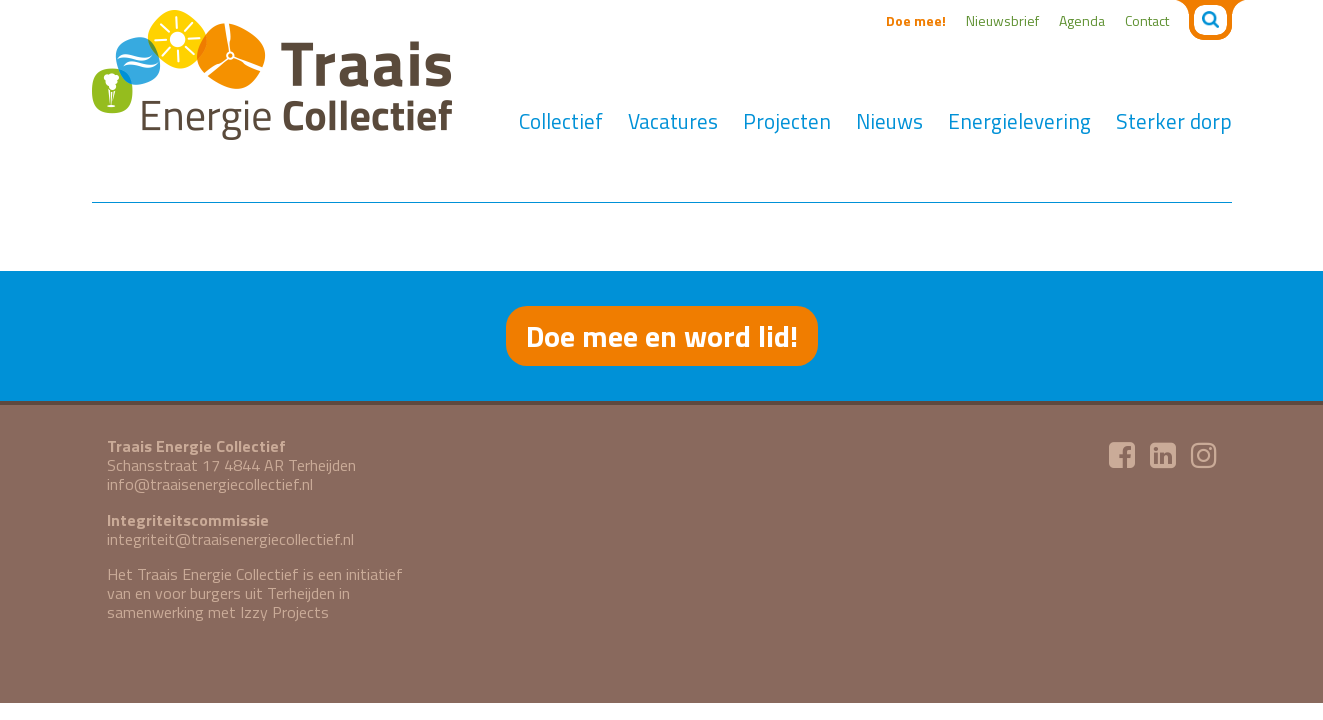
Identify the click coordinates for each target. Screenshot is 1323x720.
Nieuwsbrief (1002, 20)
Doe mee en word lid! (662, 336)
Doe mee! (916, 20)
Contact (1147, 20)
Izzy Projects (284, 612)
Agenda (1082, 20)
